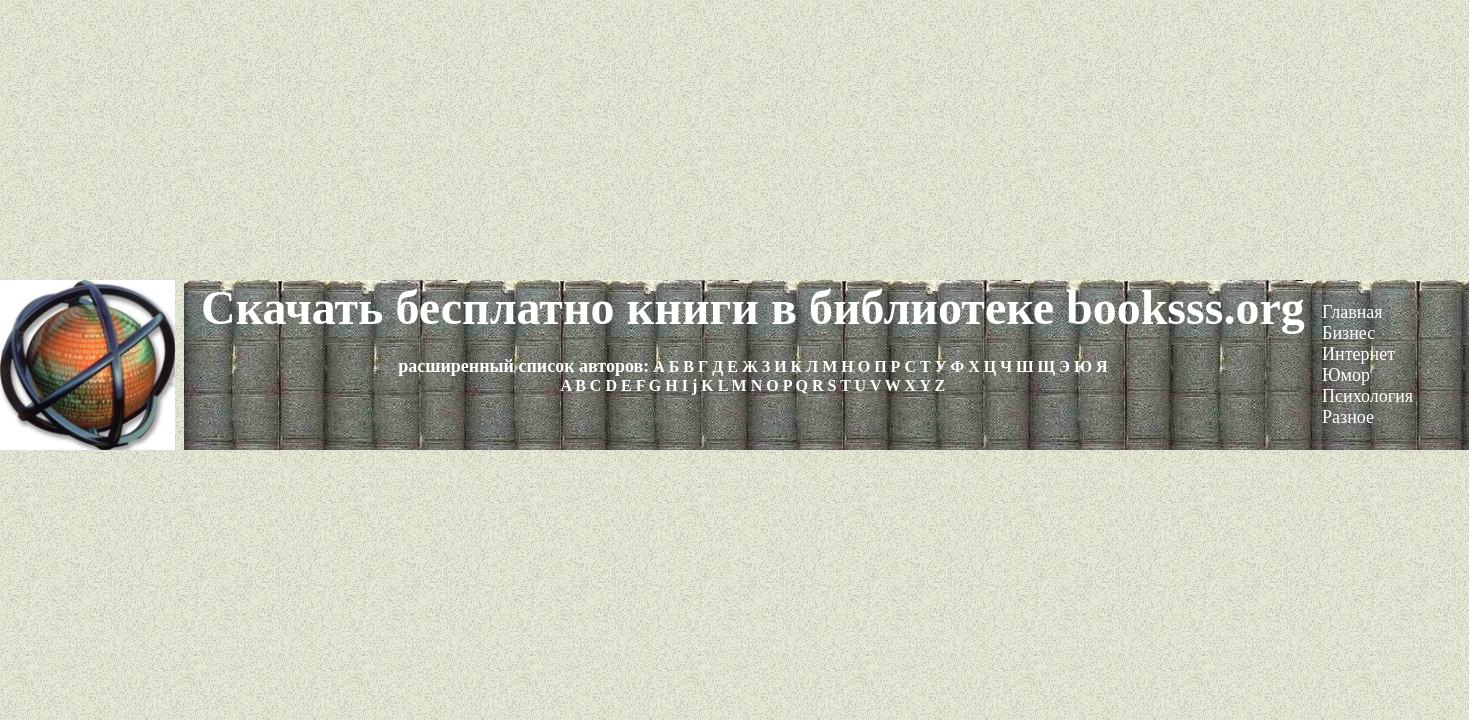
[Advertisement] (735, 140)
